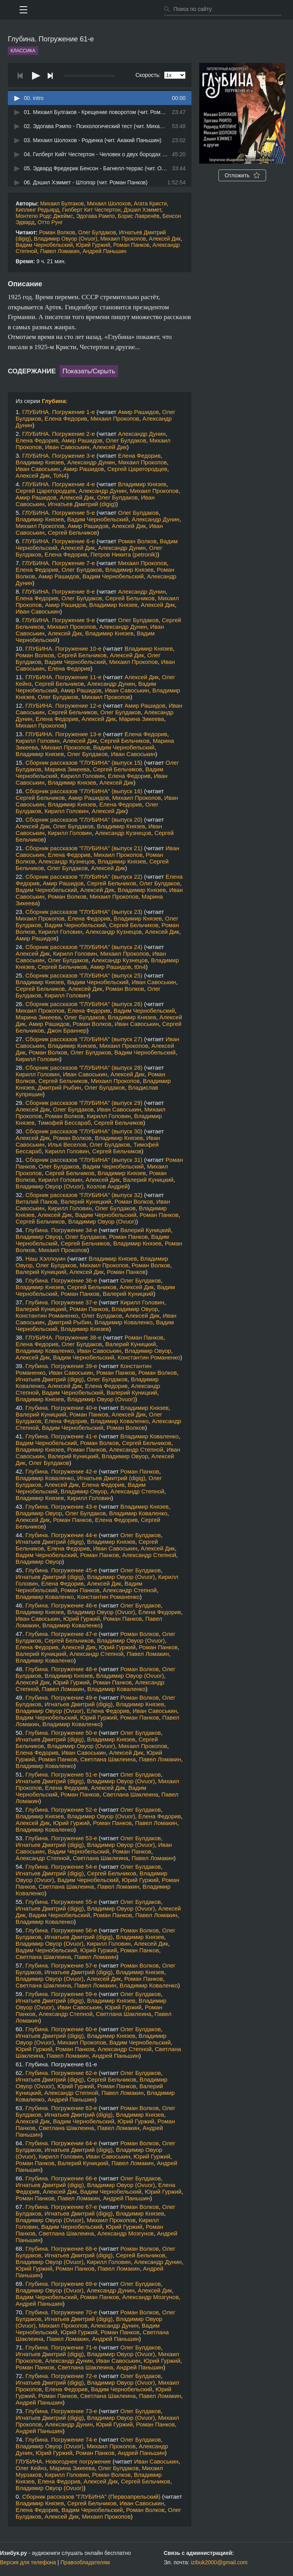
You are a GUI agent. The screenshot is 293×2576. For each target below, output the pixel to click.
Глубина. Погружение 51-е (61, 1774)
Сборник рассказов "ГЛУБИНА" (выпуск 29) (83, 1102)
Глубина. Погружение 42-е (61, 1471)
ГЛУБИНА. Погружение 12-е (63, 705)
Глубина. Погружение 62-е (61, 2072)
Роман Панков (131, 245)
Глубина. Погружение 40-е (61, 1407)
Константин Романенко (47, 1315)
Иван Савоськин (67, 447)
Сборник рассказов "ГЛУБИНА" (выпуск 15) (83, 762)
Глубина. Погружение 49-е (61, 1697)
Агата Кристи (150, 203)
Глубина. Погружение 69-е (61, 2283)
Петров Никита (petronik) (123, 554)
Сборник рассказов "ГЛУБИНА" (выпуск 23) (83, 911)
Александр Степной (136, 1449)
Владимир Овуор (39, 1236)
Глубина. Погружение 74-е (61, 2439)
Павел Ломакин (60, 251)
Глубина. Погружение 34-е (61, 1230)
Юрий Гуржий (93, 245)
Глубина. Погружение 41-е (61, 1436)
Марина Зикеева (141, 718)
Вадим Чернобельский (44, 245)
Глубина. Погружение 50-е (61, 1732)
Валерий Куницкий (148, 1179)
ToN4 (60, 475)
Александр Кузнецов (123, 833)
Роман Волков (57, 232)
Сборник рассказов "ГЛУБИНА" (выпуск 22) (83, 876)
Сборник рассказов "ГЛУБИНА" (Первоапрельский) (91, 2496)
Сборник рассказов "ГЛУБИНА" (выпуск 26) (83, 1004)
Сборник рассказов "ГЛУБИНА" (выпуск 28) (83, 1067)
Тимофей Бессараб (64, 1122)
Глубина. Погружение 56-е (61, 1930)
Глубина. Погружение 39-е (61, 1366)
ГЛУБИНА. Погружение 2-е (58, 433)
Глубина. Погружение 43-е (61, 1506)
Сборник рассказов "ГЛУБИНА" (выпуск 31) (83, 1159)
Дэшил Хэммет (142, 210)
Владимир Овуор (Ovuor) (65, 238)
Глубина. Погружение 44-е (61, 1535)
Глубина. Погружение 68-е (61, 2248)
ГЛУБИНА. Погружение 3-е (58, 455)
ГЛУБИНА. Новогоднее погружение (63, 2461)
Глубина (54, 401)
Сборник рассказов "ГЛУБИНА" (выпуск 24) (83, 947)
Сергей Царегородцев (137, 469)
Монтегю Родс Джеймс (44, 216)
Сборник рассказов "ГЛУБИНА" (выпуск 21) (83, 848)
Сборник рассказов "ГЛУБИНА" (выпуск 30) (83, 1131)
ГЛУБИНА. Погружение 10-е (63, 648)
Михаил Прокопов (123, 238)
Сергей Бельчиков (72, 532)
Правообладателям (85, 2562)
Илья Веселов (67, 1144)
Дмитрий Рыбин (59, 1087)
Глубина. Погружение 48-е (61, 1669)
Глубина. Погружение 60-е (61, 2029)
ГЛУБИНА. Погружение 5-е (58, 512)
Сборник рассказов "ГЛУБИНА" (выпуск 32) (83, 1195)
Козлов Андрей (107, 1186)
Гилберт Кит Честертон (91, 210)
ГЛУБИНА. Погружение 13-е (63, 734)
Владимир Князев (40, 462)
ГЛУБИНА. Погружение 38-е (63, 1337)
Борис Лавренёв (138, 216)
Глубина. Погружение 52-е (61, 1809)
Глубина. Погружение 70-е (61, 2312)
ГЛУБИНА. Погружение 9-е (58, 620)
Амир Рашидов (138, 412)
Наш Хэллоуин (45, 1258)
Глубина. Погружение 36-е (61, 1280)
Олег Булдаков (97, 232)
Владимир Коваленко (124, 1322)
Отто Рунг (50, 222)
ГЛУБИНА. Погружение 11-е (63, 677)
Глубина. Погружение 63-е (61, 2108)
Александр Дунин (142, 433)
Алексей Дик (165, 238)
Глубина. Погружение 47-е (61, 1634)
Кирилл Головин (38, 740)
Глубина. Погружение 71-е (61, 2347)
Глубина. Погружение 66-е (61, 2178)
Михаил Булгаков (62, 203)
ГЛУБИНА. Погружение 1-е (58, 412)
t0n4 (140, 966)
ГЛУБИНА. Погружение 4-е (58, 484)
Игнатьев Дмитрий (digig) (82, 504)
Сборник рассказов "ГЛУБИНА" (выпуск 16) (83, 791)
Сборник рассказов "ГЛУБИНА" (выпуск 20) (83, 819)
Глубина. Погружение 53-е (61, 1838)
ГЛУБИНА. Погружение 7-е (58, 563)
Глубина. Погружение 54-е (61, 1866)
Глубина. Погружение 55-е (61, 1901)
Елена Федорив (66, 418)
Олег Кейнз (31, 2468)
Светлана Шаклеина (108, 1759)
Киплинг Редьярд (37, 210)
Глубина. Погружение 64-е (61, 2143)
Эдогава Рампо (95, 216)
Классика (23, 51)
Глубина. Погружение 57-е (61, 1965)
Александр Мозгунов (125, 2233)
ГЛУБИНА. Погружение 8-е (58, 591)
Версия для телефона (28, 2562)
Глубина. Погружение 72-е (61, 2376)
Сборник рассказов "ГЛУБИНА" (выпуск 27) (83, 1039)
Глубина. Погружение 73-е (61, 2411)
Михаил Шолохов (108, 203)
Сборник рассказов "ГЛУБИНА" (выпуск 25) (83, 975)
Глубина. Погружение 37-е (61, 1302)
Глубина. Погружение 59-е (61, 1994)
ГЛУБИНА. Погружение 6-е (58, 541)
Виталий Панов (36, 1201)
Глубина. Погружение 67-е (61, 2206)
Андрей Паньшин (104, 251)
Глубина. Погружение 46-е (61, 1605)
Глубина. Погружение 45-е (61, 1570)
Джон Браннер (67, 1030)
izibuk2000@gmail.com (219, 2562)
